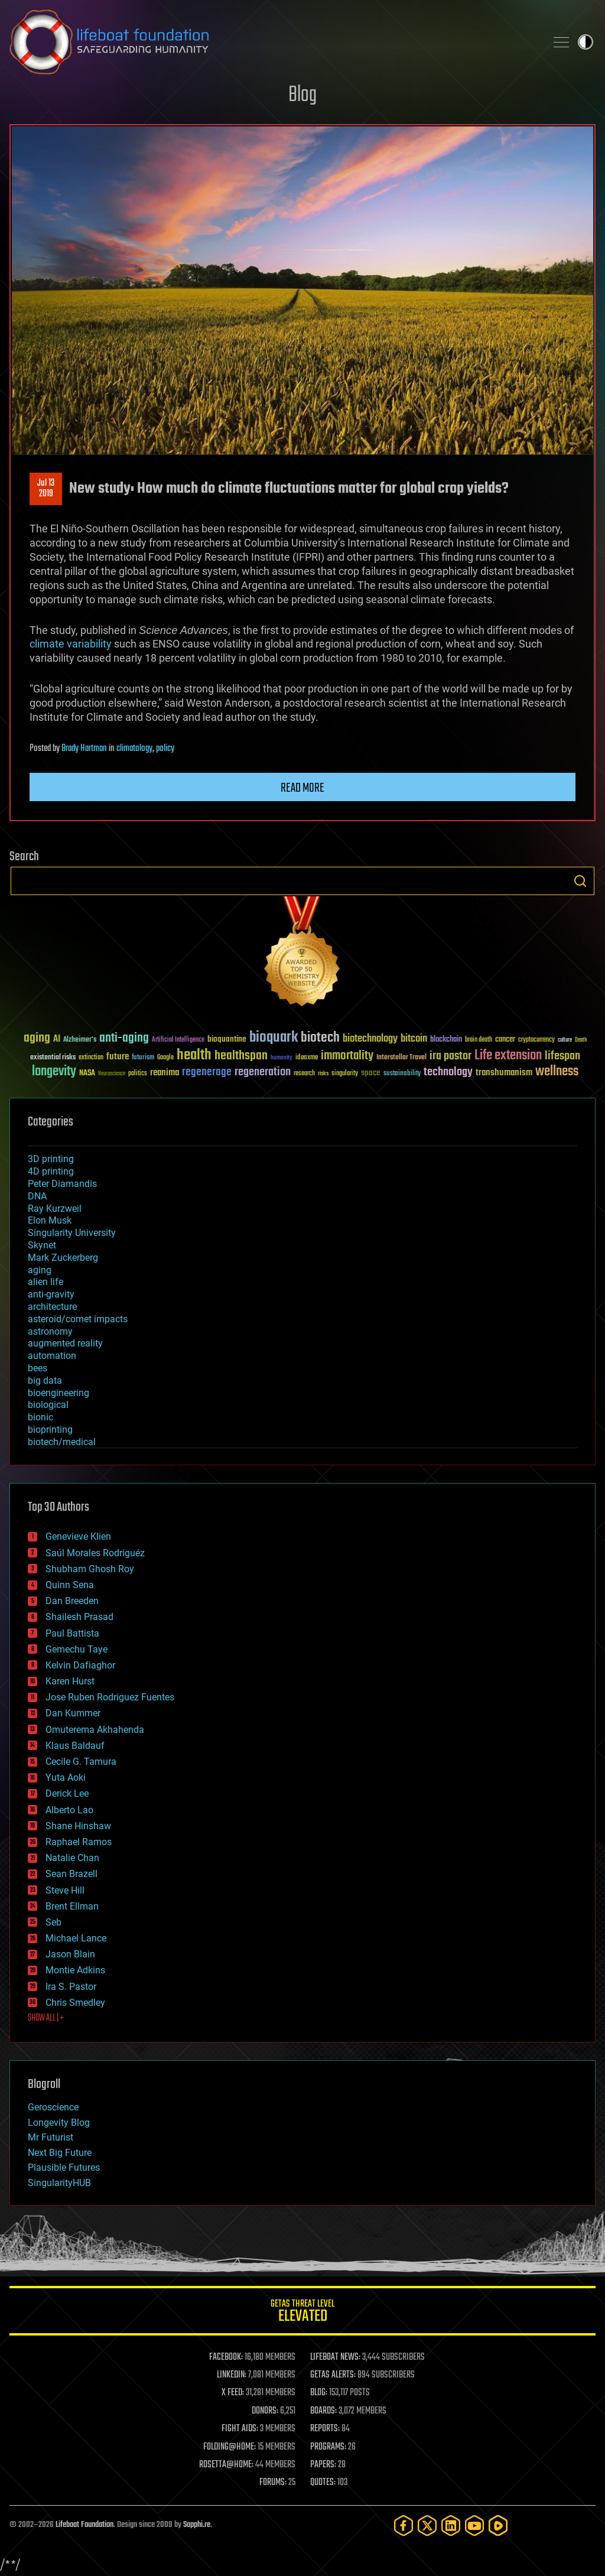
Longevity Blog (59, 2122)
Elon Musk (49, 1220)
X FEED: (233, 2393)
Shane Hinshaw (78, 1826)
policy (165, 748)
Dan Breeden (72, 1600)
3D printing (51, 1159)
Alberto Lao (69, 1810)
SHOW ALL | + (46, 2018)
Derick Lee (67, 1793)
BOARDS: (323, 2411)
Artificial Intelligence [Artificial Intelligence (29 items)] (178, 1040)
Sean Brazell (71, 1873)
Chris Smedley (75, 2002)
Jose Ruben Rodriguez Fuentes (109, 1697)
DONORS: (265, 2411)
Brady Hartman (84, 748)
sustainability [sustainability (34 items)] (402, 1074)
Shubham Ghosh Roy (89, 1569)
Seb (53, 1922)
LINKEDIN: (231, 2375)
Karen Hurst (70, 1681)
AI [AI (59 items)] (56, 1039)
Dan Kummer (72, 1713)
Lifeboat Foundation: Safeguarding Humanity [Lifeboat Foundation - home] (272, 41)
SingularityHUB (59, 2182)
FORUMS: (273, 2482)
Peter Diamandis (62, 1183)
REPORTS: (325, 2429)
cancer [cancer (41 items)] (505, 1040)
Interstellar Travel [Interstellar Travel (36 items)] (401, 1057)
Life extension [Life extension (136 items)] (508, 1055)
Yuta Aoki (65, 1777)
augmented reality (65, 1343)
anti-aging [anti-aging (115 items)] (124, 1038)
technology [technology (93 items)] (448, 1072)
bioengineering (58, 1392)
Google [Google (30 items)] (165, 1058)
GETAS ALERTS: (333, 2375)
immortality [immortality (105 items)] (347, 1056)
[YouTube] (474, 2525)
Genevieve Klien (78, 1536)
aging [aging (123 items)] (37, 1038)
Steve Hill (64, 1890)
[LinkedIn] (450, 2525)
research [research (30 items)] (304, 1074)
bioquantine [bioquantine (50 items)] (226, 1039)
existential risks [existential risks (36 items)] (53, 1057)
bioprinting (50, 1429)
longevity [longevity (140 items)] (54, 1071)
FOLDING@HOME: (229, 2447)
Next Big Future (60, 2152)
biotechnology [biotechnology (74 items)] (370, 1039)
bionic (40, 1417)
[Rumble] (498, 2525)
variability (89, 644)
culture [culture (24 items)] (565, 1040)
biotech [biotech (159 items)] (320, 1038)
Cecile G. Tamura (80, 1761)
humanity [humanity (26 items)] (281, 1058)
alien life (45, 1281)
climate (47, 644)
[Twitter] (427, 2525)
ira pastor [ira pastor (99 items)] (450, 1056)
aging (39, 1270)
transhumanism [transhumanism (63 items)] (504, 1072)
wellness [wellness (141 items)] (556, 1071)
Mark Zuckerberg (63, 1257)
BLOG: (318, 2393)
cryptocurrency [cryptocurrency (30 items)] (536, 1040)
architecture (52, 1306)
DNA (37, 1196)
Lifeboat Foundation (84, 2525)
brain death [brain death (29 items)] (478, 1040)
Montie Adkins (75, 1970)
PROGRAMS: (328, 2447)
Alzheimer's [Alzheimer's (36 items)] (79, 1040)
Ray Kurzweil (55, 1208)
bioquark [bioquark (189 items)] (273, 1037)
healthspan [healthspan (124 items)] (241, 1056)
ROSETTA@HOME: (226, 2465)
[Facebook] (403, 2525)
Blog (302, 95)
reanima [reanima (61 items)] (164, 1072)
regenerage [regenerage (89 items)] (207, 1072)
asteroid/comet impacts (78, 1319)
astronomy (50, 1331)
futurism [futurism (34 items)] (143, 1058)
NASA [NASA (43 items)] (87, 1073)
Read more (302, 788)
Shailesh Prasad (79, 1616)
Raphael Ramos (78, 1842)
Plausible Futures (64, 2167)
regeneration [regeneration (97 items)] (263, 1072)
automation (52, 1355)
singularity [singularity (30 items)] (344, 1074)
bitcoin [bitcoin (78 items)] (414, 1039)
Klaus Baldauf (75, 1745)
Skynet (42, 1245)
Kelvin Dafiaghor (80, 1665)
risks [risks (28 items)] (323, 1073)
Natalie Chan (72, 1857)
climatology (134, 748)
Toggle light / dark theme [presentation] (585, 42)
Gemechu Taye (76, 1649)
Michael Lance (75, 1938)
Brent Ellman (72, 1906)
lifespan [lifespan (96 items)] (562, 1056)
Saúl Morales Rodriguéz (95, 1553)
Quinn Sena (69, 1585)
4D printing (51, 1171)
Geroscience (53, 2107)
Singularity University (72, 1232)
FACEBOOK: (226, 2357)
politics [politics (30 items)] (137, 1074)
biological (48, 1404)
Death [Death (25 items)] (581, 1040)
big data (45, 1380)
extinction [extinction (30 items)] (91, 1058)
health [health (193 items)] (194, 1055)
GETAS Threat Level (302, 2313)
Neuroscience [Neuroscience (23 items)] (111, 1074)
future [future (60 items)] (117, 1056)
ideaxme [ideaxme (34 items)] (306, 1058)
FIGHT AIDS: (240, 2429)
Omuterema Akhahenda (94, 1729)
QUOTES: (323, 2482)
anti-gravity (51, 1294)
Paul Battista (72, 1633)
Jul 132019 (45, 488)
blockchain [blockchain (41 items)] (446, 1040)
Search (580, 881)
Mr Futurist (50, 2137)
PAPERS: (323, 2465)
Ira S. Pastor (70, 1986)
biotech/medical (62, 1442)
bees (37, 1368)
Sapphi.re (196, 2525)
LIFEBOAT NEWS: (335, 2357)
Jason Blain (70, 1954)
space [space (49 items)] (370, 1073)
